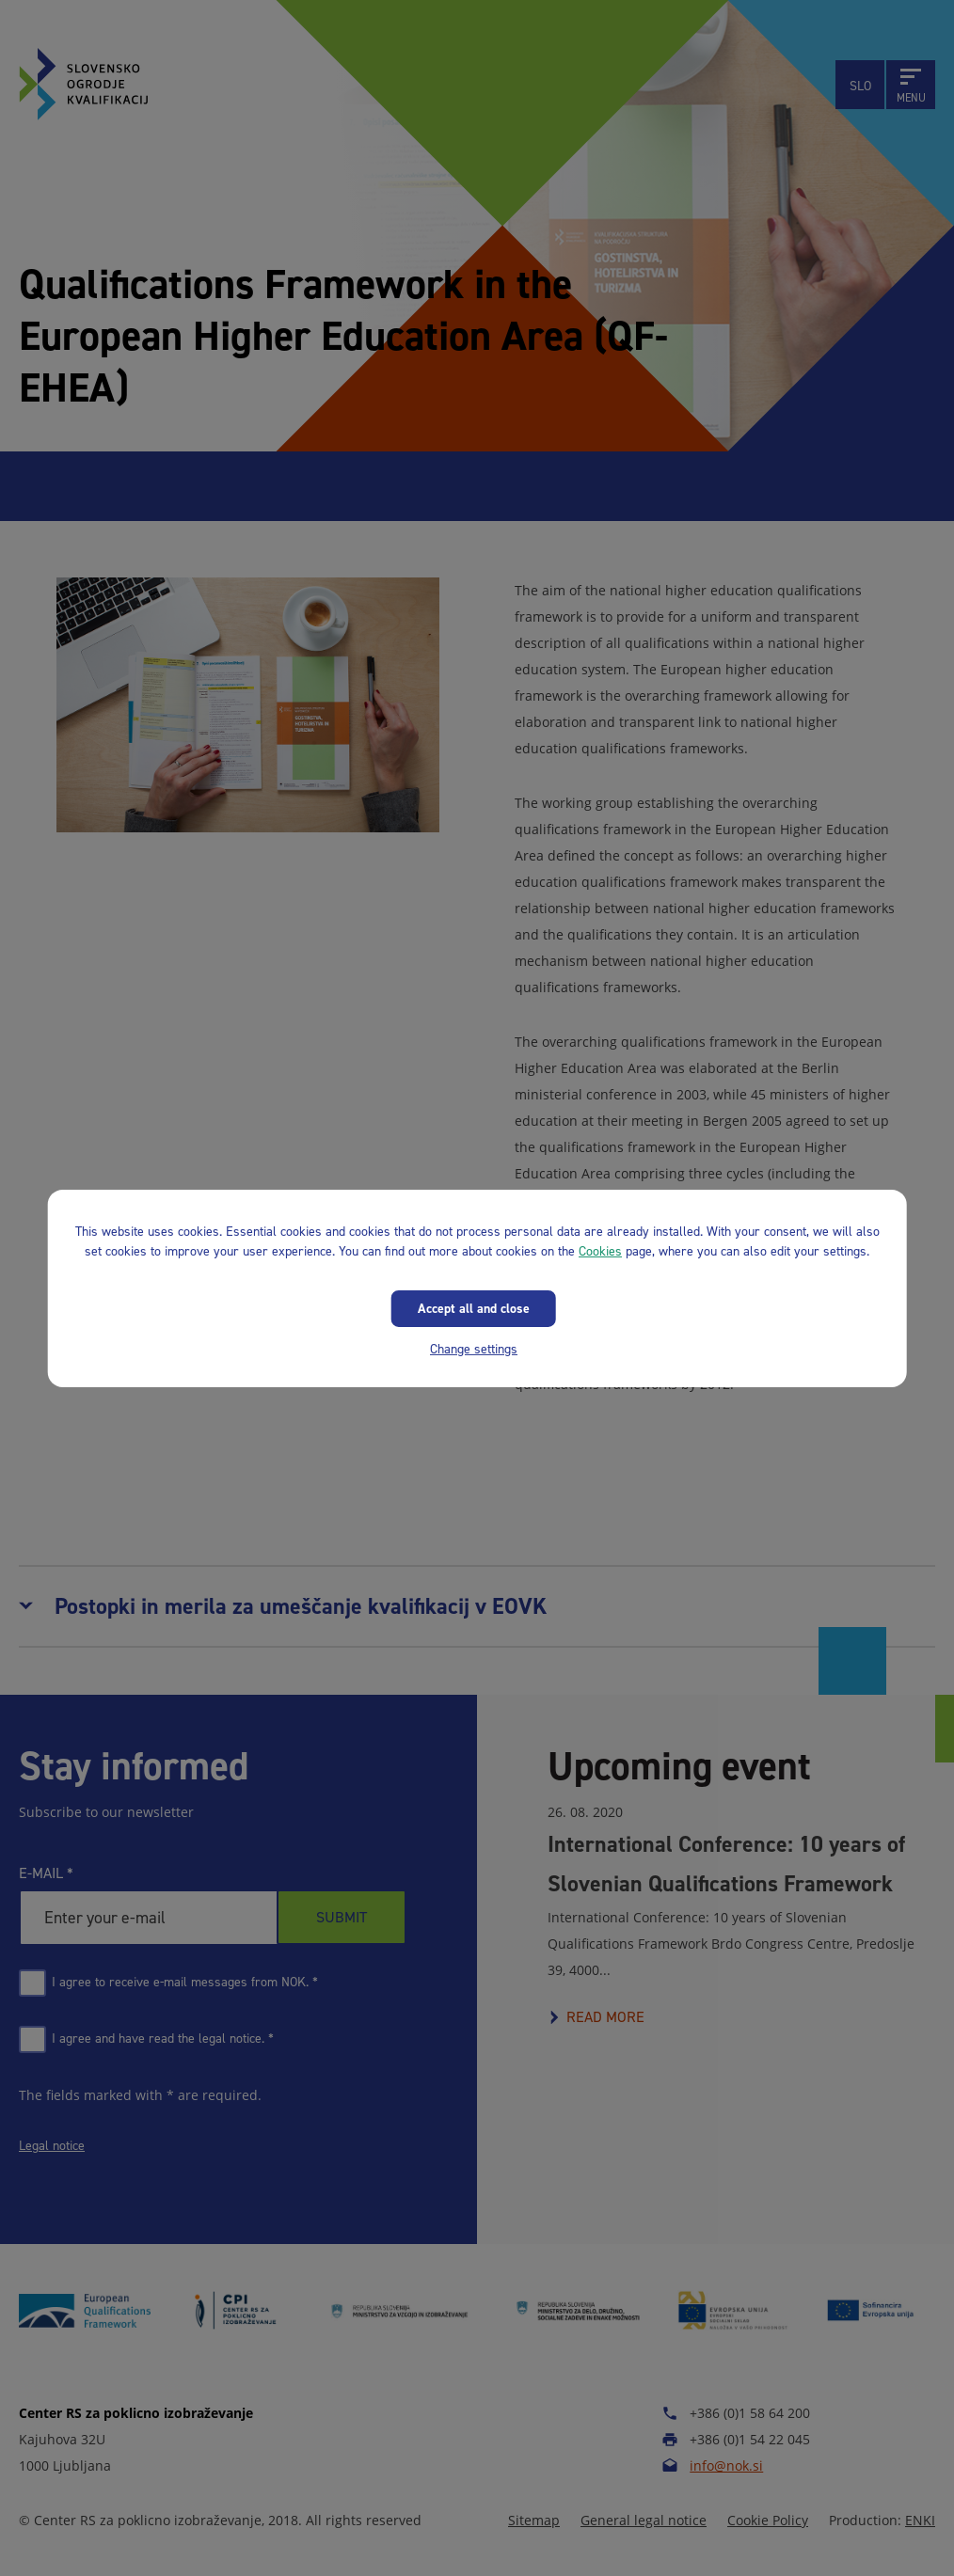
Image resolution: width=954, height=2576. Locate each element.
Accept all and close (474, 1308)
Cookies (600, 1250)
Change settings (473, 1348)
